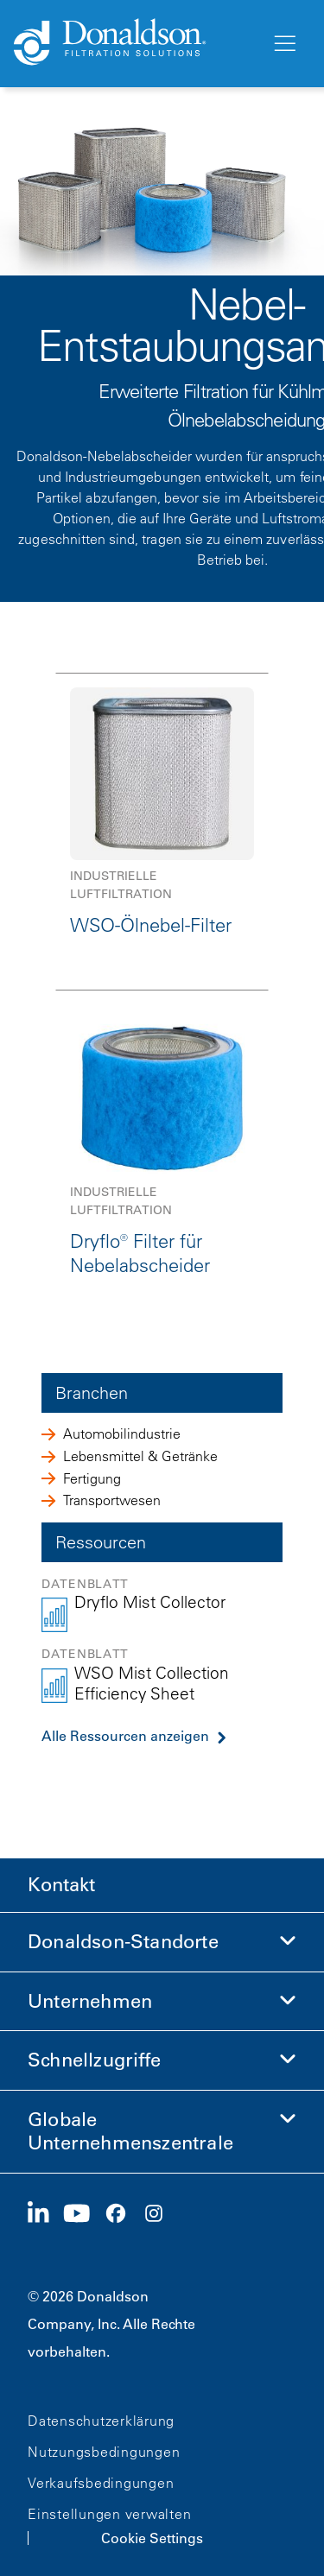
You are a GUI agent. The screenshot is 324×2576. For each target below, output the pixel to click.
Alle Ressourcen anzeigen (125, 1735)
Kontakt (61, 1884)
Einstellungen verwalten (109, 2513)
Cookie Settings (152, 2538)
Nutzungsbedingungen (104, 2451)
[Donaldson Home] (135, 43)
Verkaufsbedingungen (101, 2482)
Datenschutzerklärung (101, 2420)
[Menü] (283, 44)
